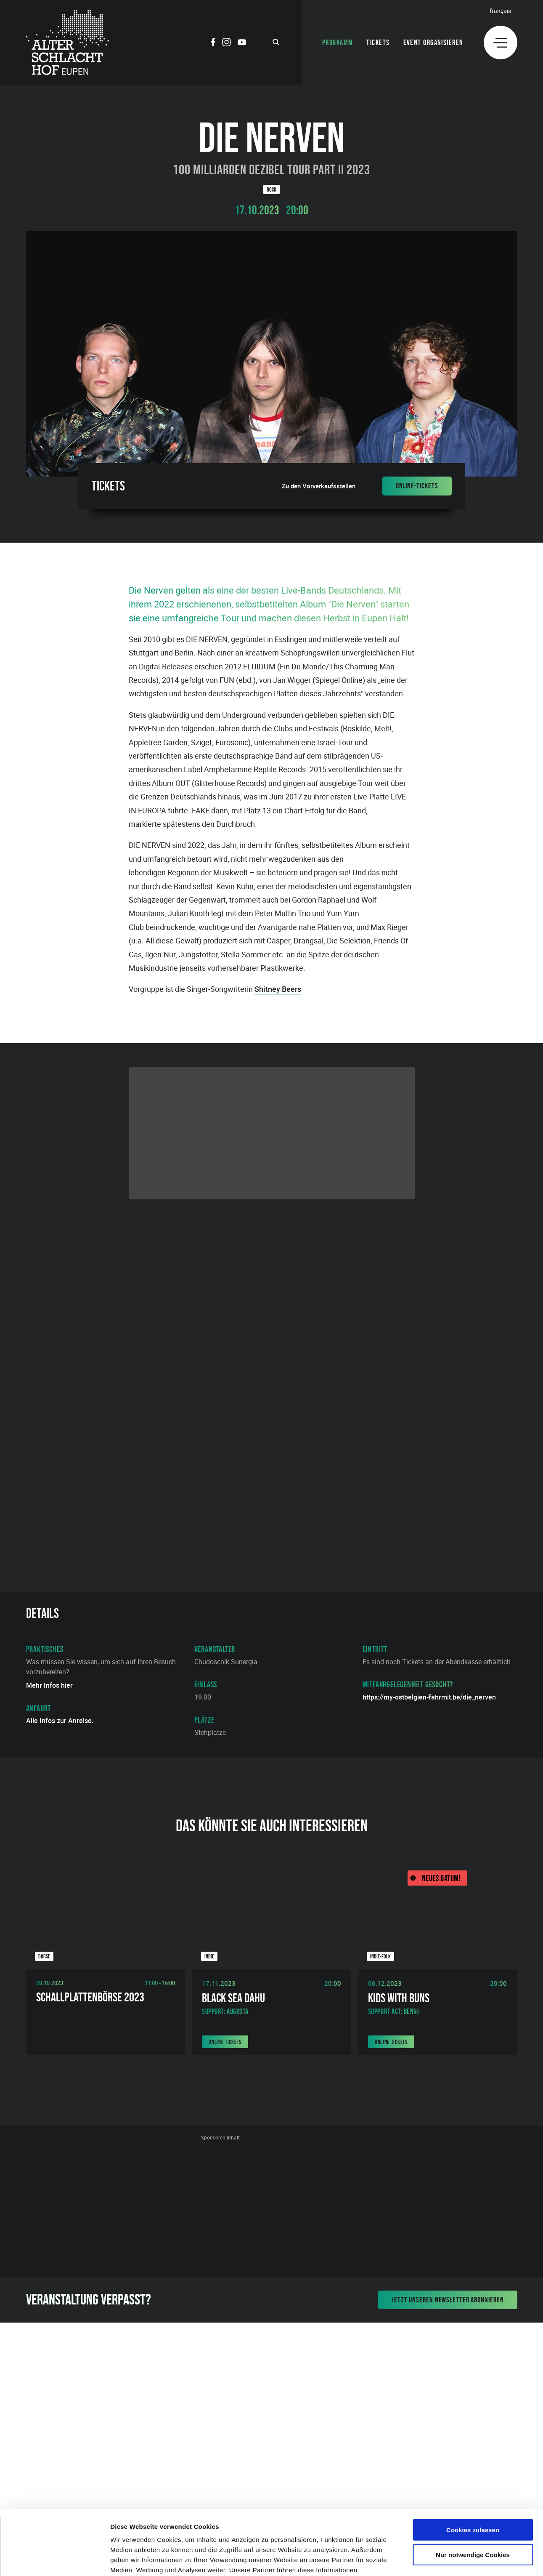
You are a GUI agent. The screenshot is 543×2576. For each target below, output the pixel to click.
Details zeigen (447, 2559)
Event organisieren (433, 42)
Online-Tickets (417, 486)
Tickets (377, 42)
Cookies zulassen (472, 2465)
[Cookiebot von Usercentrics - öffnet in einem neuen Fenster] (54, 2559)
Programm (337, 42)
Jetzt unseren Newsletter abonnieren (448, 2300)
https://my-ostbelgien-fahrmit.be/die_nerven (429, 1697)
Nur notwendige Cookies (473, 2489)
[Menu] (500, 42)
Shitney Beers (277, 989)
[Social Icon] (213, 43)
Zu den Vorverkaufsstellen (318, 486)
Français (500, 11)
